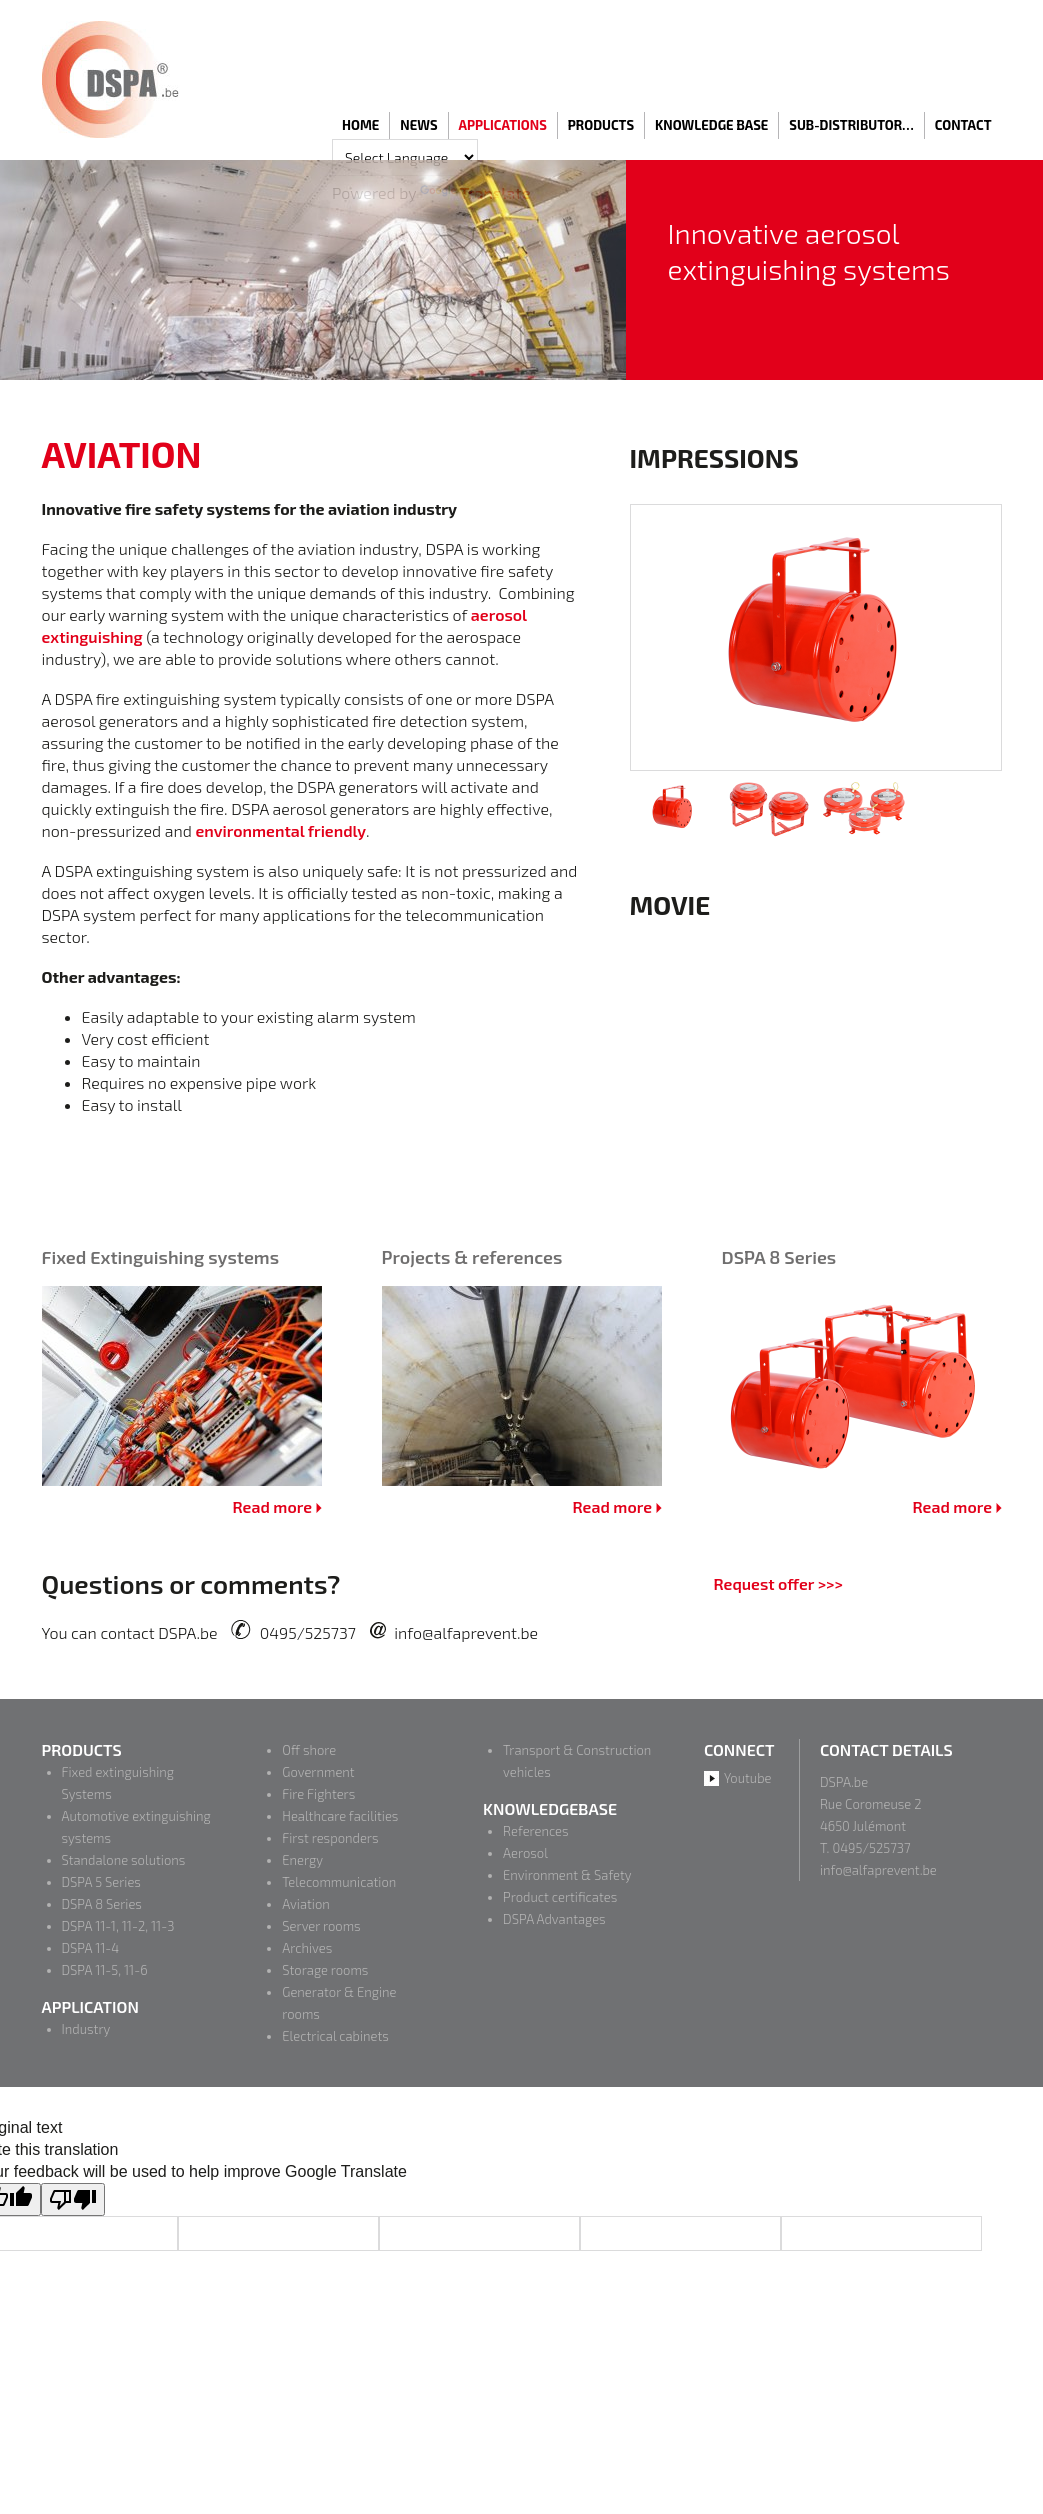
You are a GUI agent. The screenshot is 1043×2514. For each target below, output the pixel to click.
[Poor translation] (73, 2199)
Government (318, 1772)
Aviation (305, 1904)
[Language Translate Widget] (405, 157)
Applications (503, 125)
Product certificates (560, 1897)
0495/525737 (308, 1632)
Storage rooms (325, 1970)
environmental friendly (280, 830)
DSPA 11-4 (91, 1948)
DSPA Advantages (554, 1919)
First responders (330, 1838)
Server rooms (321, 1926)
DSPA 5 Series (101, 1882)
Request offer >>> (777, 1583)
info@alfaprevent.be (466, 1632)
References (536, 1831)
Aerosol (525, 1853)
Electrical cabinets (335, 2036)
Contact (963, 125)
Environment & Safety (567, 1875)
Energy (302, 1860)
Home (360, 125)
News (418, 125)
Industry (86, 2029)
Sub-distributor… (851, 125)
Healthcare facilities (340, 1816)
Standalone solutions (124, 1860)
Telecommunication (339, 1882)
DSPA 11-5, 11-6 (105, 1970)
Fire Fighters (318, 1794)
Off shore (309, 1750)
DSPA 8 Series (102, 1904)
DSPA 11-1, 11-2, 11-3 (118, 1926)
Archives (307, 1948)
